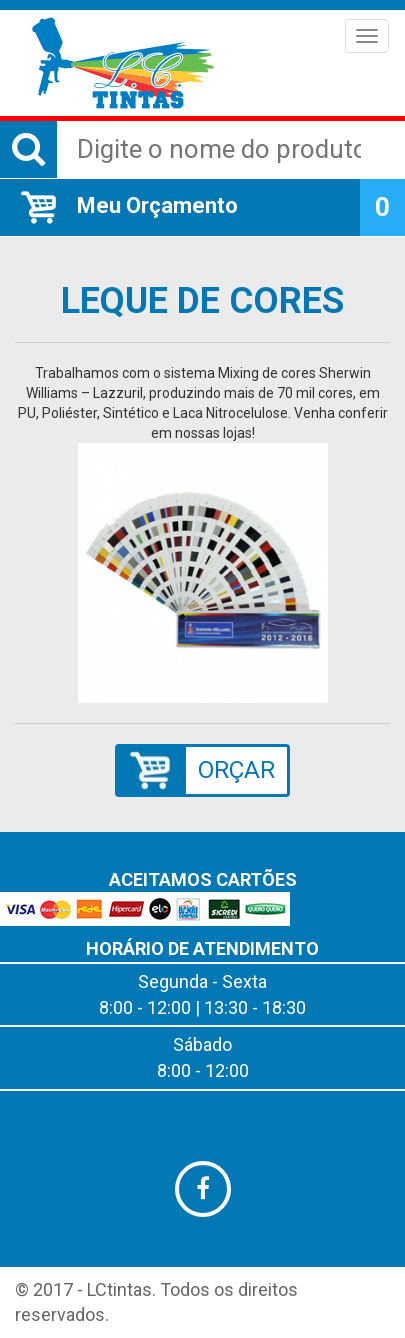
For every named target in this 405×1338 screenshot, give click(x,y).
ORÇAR (236, 770)
